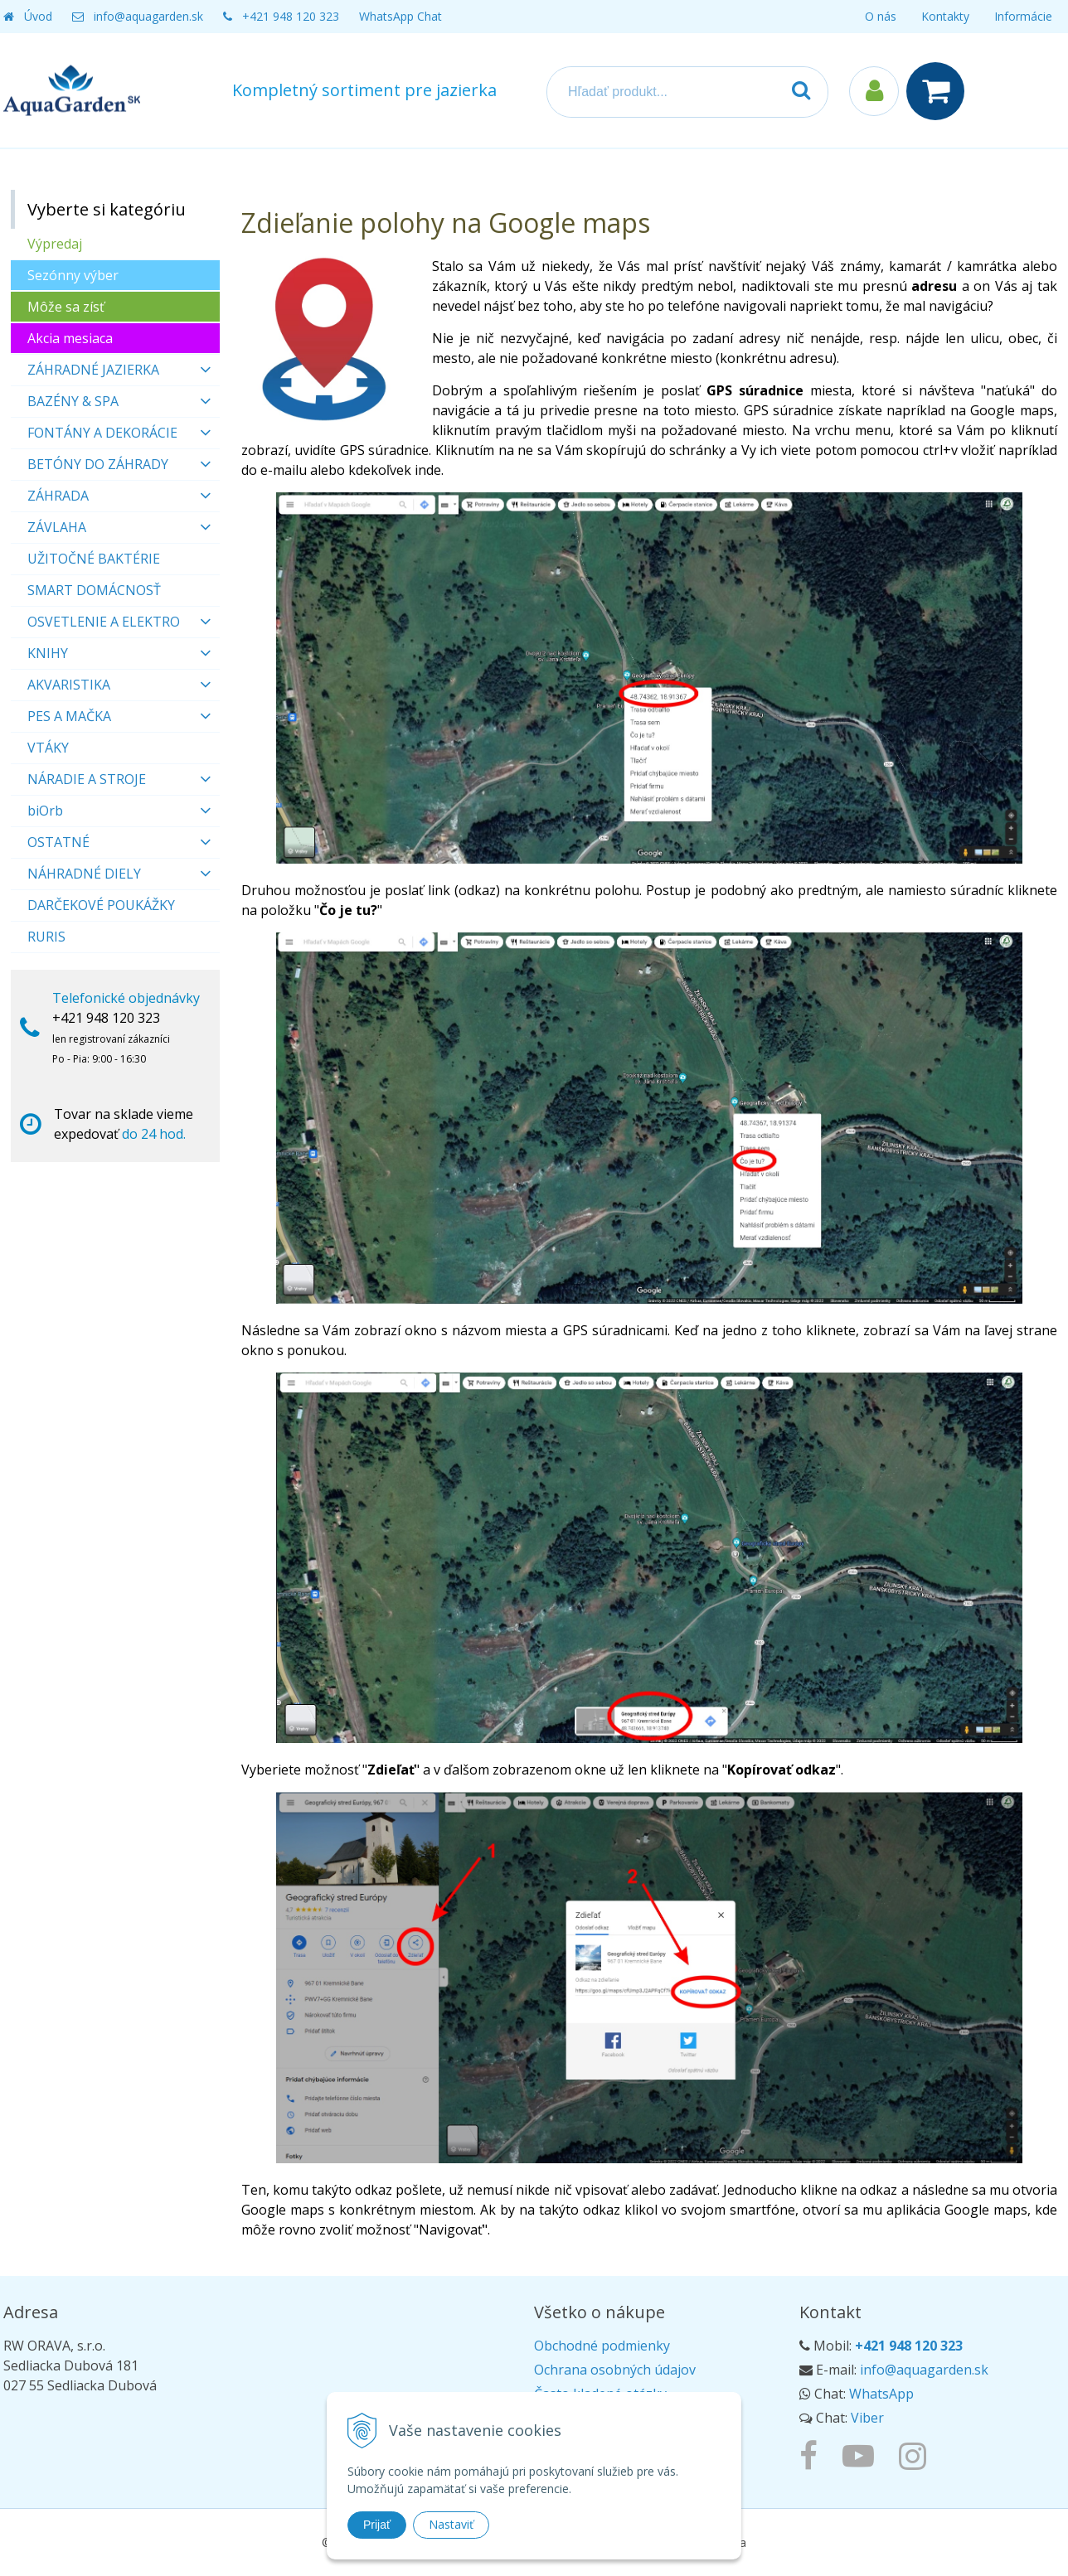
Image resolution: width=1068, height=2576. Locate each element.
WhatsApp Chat (400, 16)
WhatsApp (881, 2394)
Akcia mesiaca (70, 338)
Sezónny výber (73, 275)
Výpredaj (54, 244)
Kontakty (945, 16)
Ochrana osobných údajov (615, 2370)
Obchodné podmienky (602, 2345)
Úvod (38, 16)
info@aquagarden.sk (148, 16)
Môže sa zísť (65, 307)
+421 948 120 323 (290, 16)
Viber (867, 2418)
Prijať (377, 2524)
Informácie (1023, 16)
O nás (880, 16)
